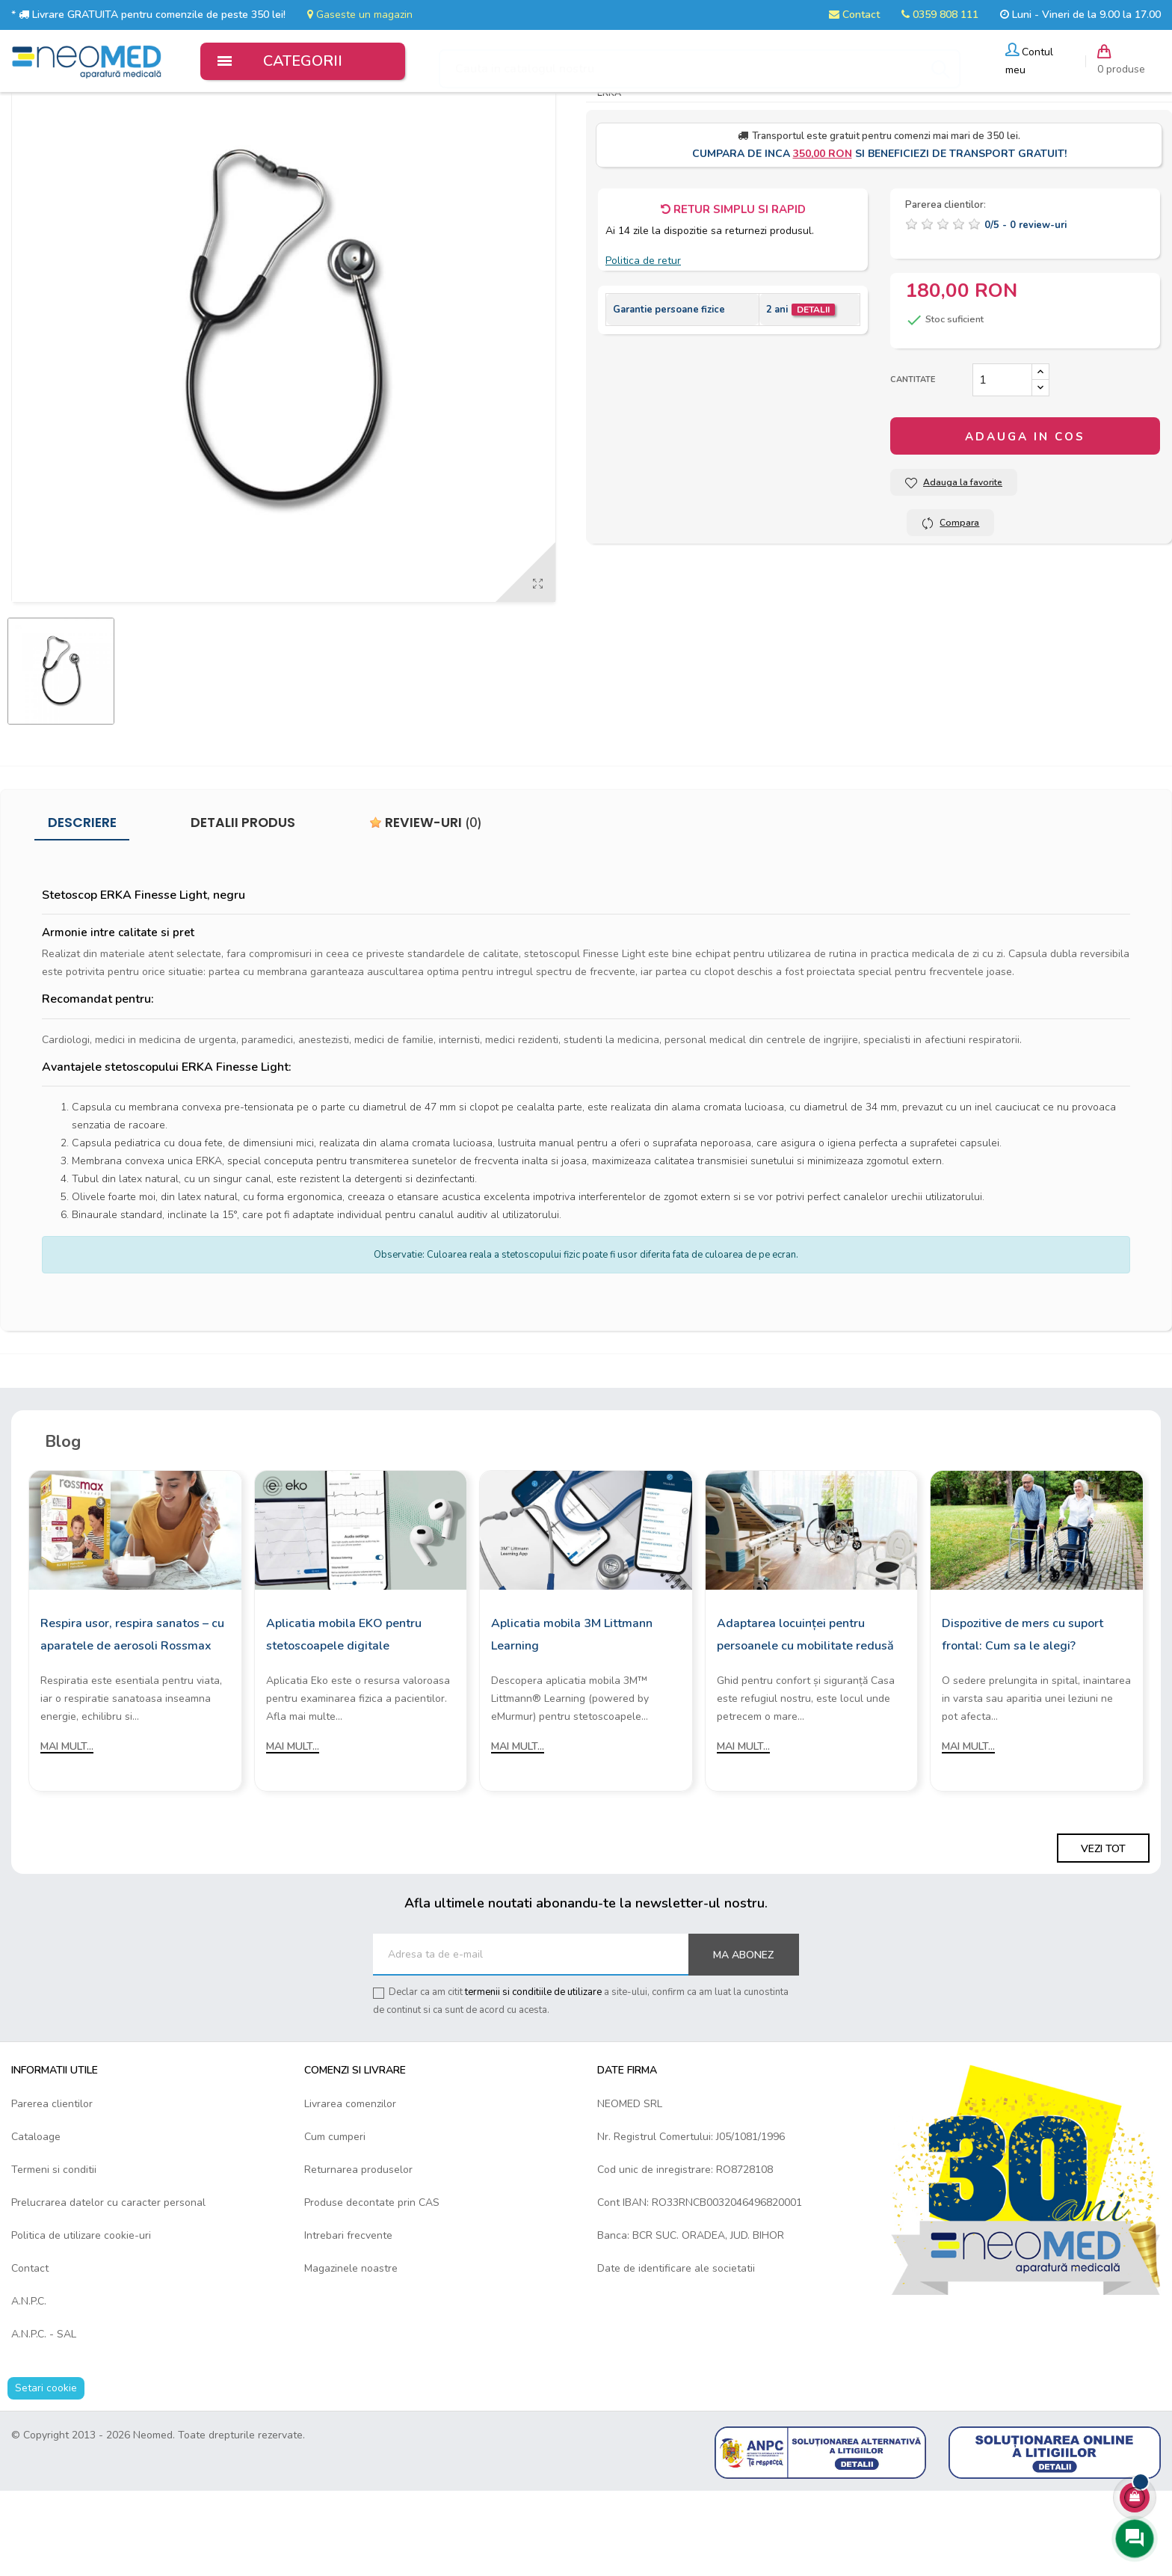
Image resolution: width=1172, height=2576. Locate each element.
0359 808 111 (939, 14)
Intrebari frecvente (348, 2318)
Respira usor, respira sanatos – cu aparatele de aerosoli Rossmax (132, 1718)
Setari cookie (46, 2471)
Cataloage (36, 2220)
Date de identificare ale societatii (676, 2351)
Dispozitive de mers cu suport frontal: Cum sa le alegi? (1022, 1718)
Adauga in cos (1025, 520)
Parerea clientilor (52, 2187)
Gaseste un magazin (360, 14)
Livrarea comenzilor (350, 2187)
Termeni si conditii (53, 2252)
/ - (1025, 309)
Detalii (813, 393)
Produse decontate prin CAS (372, 2285)
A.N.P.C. (28, 2384)
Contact (854, 14)
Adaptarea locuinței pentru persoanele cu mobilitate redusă (805, 1718)
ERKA (609, 176)
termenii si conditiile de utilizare (533, 2075)
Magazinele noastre (351, 2351)
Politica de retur (643, 344)
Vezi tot (1103, 1932)
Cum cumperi (335, 2220)
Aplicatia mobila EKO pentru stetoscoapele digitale (344, 1718)
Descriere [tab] (82, 906)
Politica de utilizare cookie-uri (81, 2318)
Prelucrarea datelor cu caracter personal (108, 2285)
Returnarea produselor (358, 2252)
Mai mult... (66, 1830)
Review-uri (425, 906)
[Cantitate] (1002, 463)
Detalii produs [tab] (243, 906)
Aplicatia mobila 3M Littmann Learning (572, 1718)
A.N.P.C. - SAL (43, 2417)
